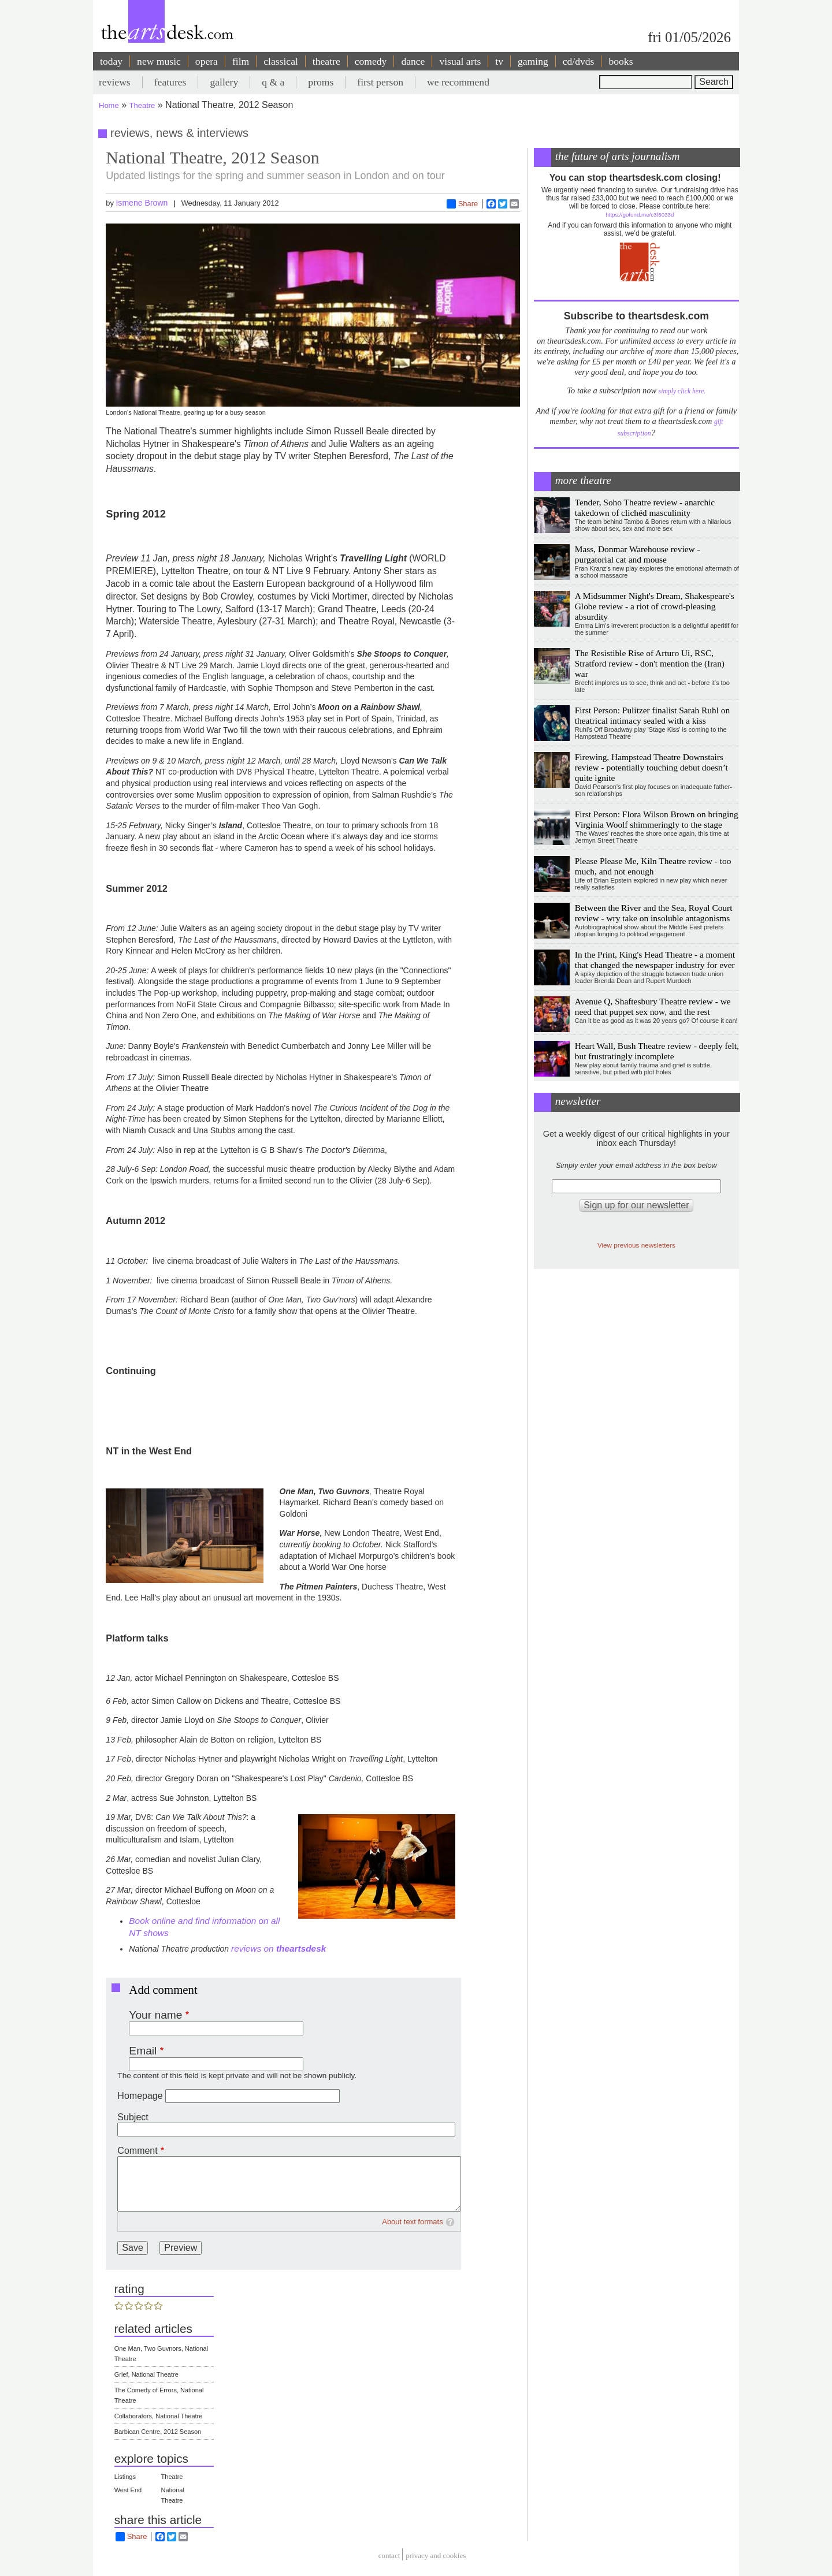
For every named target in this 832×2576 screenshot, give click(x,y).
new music (159, 61)
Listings (125, 2476)
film (240, 61)
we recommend (458, 82)
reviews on (278, 1948)
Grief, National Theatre (146, 2374)
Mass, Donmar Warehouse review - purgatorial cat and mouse (637, 554)
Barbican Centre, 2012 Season (157, 2431)
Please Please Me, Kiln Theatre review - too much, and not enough (653, 866)
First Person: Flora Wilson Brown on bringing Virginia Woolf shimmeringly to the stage (656, 819)
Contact (389, 2556)
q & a (273, 82)
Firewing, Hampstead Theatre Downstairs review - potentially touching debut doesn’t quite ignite (651, 767)
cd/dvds (579, 61)
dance (413, 61)
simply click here (681, 391)
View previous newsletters (636, 1245)
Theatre (142, 105)
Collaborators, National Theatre (158, 2416)
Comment (137, 2151)
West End (128, 2489)
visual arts (460, 61)
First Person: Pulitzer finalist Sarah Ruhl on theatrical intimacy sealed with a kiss (652, 715)
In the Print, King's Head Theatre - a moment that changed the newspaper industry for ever (655, 960)
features (170, 82)
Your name (155, 2015)
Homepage (139, 2096)
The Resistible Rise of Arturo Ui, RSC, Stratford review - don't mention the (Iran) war (650, 663)
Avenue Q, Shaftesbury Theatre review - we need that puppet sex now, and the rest (653, 1006)
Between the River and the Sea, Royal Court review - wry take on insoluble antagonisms (654, 913)
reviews (115, 82)
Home (109, 105)
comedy (371, 61)
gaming (533, 61)
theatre (326, 61)
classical (280, 61)
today (111, 61)
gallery (224, 82)
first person (380, 82)
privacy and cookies (436, 2556)
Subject (132, 2117)
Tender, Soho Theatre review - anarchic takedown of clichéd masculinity (645, 507)
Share (462, 204)
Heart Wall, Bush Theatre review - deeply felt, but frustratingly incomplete (657, 1051)
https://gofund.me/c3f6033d (640, 214)
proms (320, 82)
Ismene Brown (142, 202)
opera (206, 61)
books (620, 61)
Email (143, 2051)
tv (499, 61)
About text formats (412, 2221)
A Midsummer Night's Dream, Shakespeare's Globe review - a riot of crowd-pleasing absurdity (654, 606)
